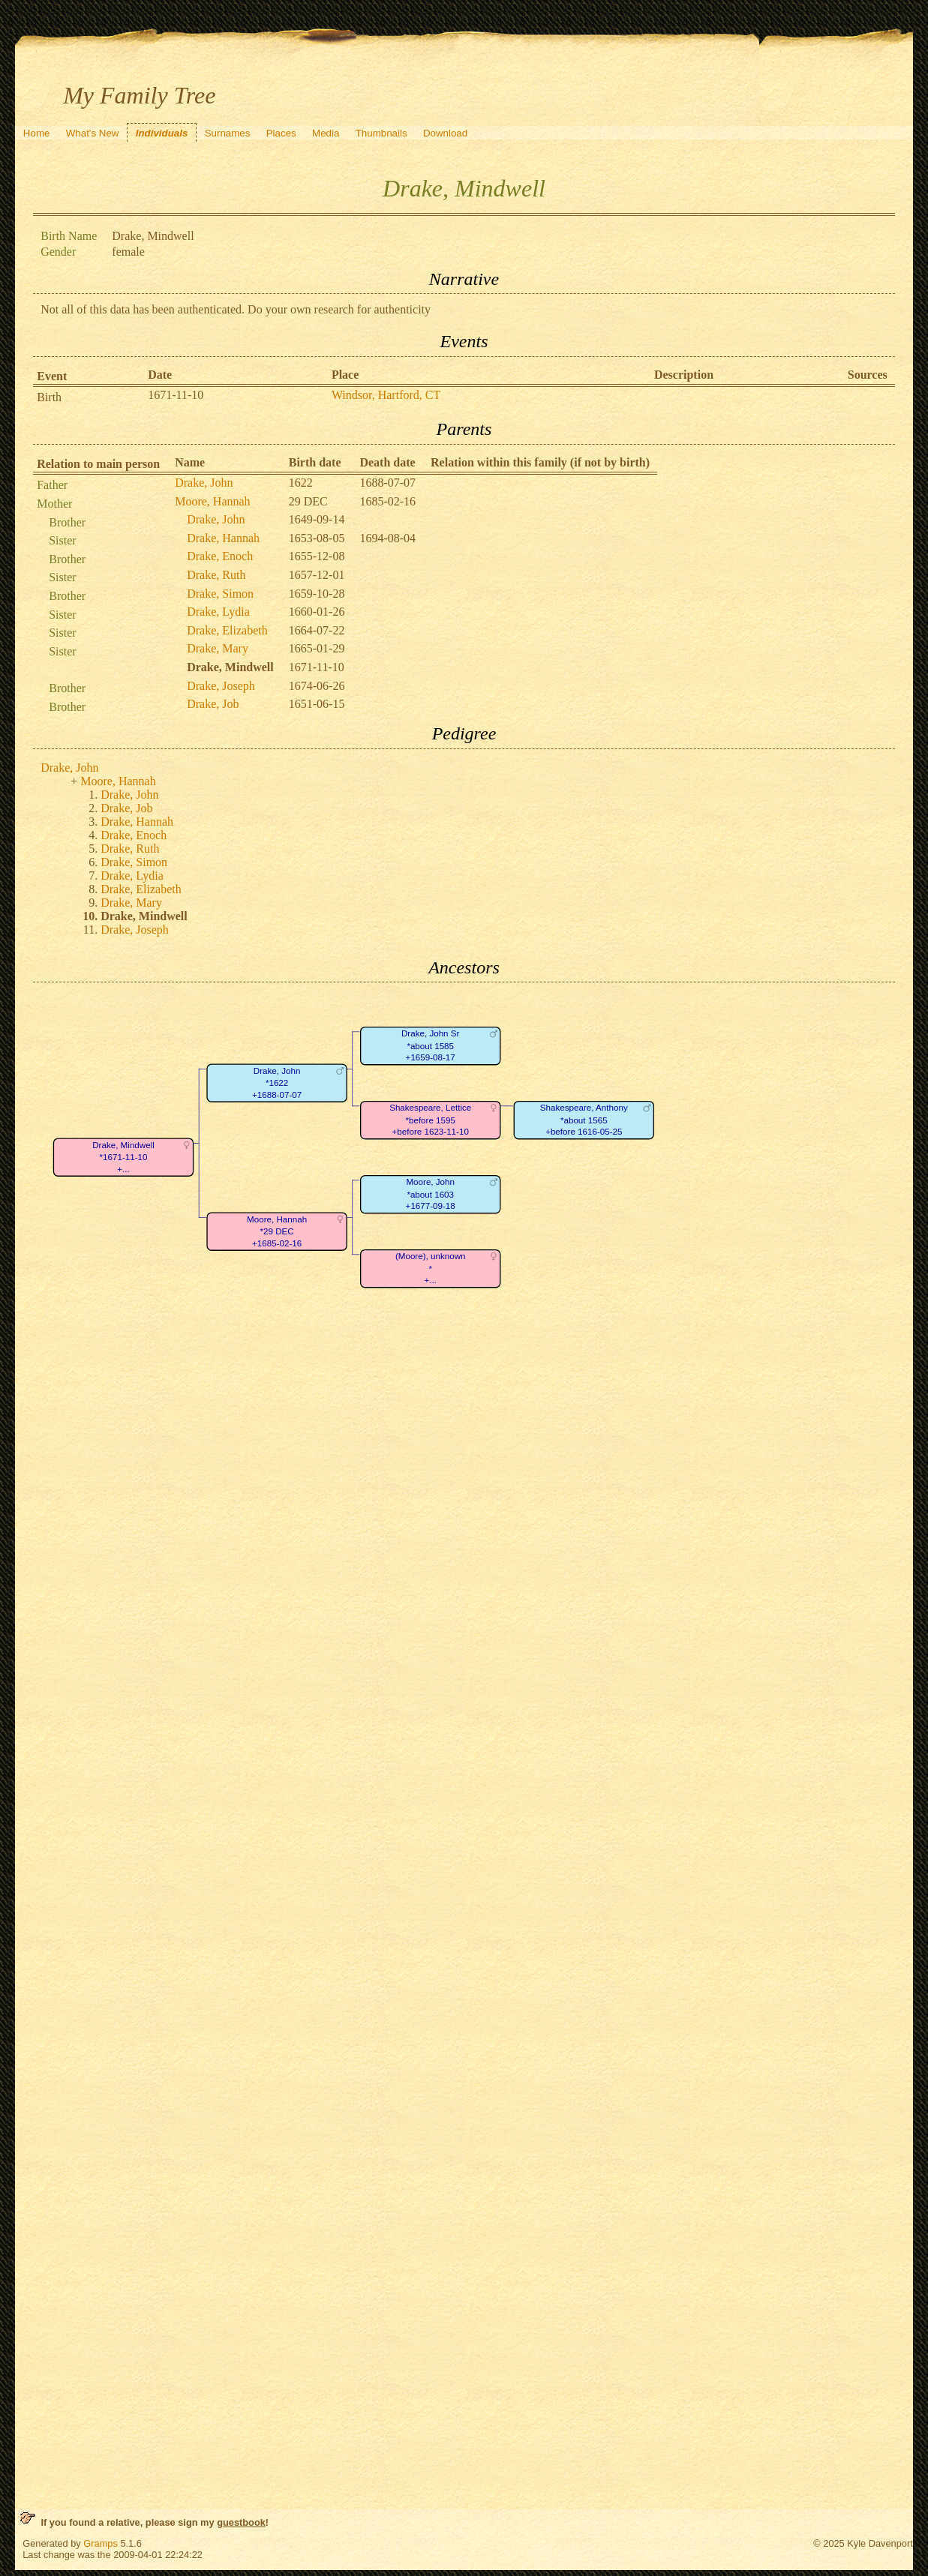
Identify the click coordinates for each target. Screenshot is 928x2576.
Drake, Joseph (221, 685)
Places (281, 133)
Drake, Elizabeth (227, 630)
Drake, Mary (217, 648)
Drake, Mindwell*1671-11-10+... (123, 1157)
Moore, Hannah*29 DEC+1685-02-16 (277, 1231)
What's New (92, 133)
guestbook (241, 2522)
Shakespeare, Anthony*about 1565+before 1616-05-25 (584, 1120)
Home (36, 133)
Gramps (100, 2543)
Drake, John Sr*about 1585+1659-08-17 (430, 1046)
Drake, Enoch (220, 556)
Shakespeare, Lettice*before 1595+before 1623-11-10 (430, 1120)
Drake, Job (213, 703)
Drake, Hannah (223, 538)
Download (445, 133)
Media (325, 133)
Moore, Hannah (212, 501)
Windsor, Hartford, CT (386, 394)
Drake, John (204, 482)
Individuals (162, 133)
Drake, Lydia (218, 611)
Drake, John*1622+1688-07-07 (277, 1083)
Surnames (228, 133)
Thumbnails (381, 133)
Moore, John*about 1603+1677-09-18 (430, 1194)
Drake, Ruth (216, 574)
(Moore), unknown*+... (430, 1269)
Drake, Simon (220, 593)
